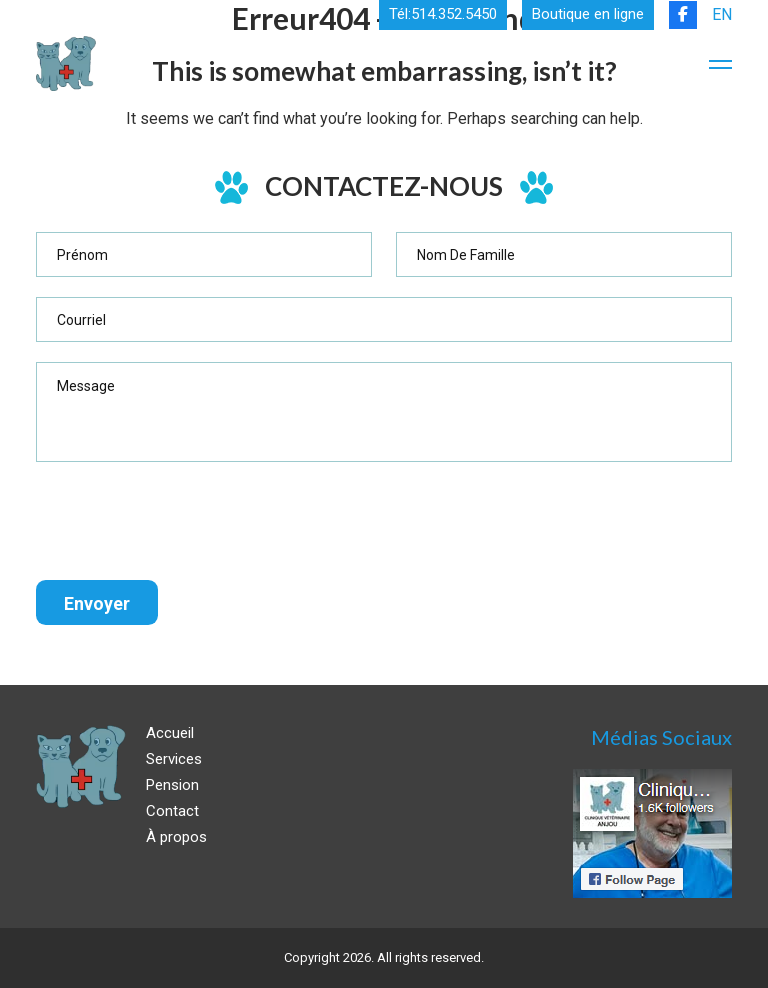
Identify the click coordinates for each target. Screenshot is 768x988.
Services (174, 759)
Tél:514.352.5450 (443, 15)
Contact (172, 811)
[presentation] (188, 521)
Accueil (170, 733)
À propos (176, 837)
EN (722, 14)
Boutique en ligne (588, 15)
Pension (172, 785)
